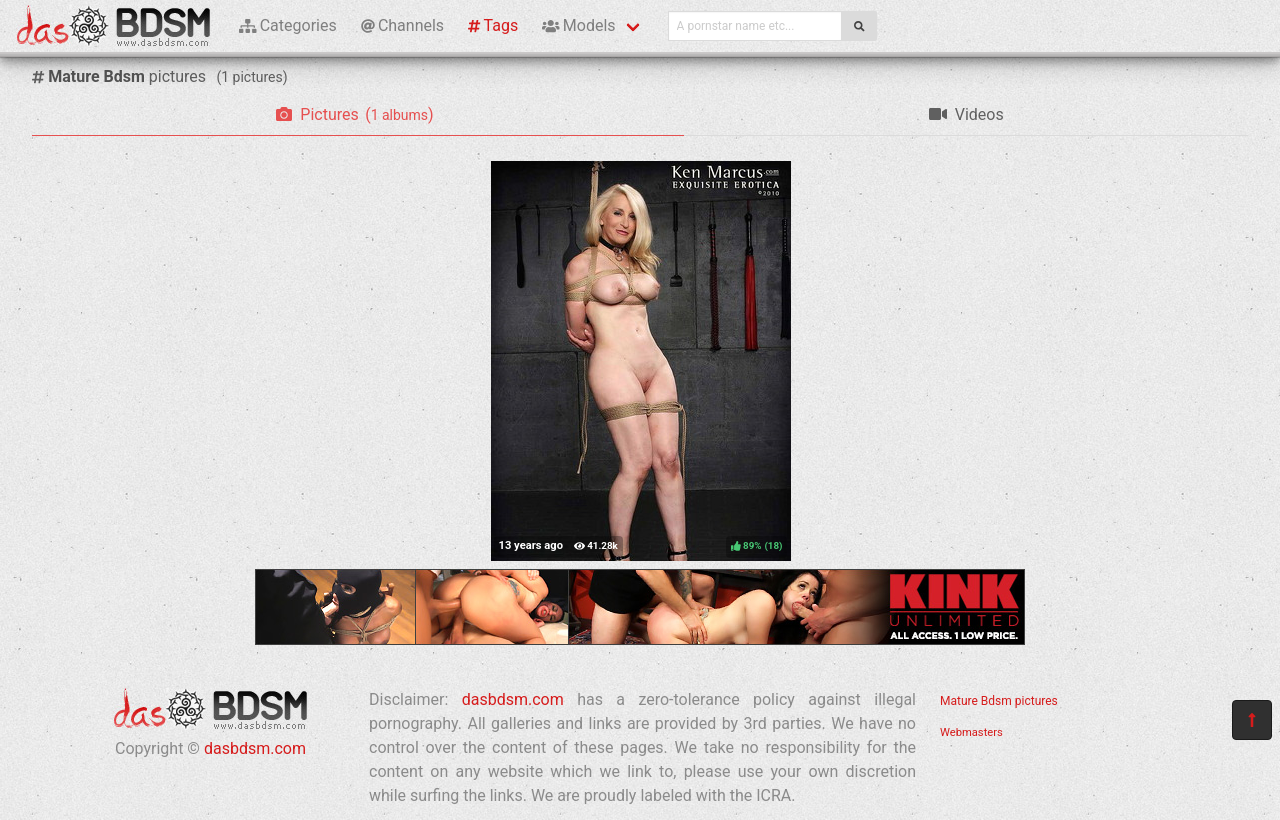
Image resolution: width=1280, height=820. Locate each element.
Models (578, 25)
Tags (493, 25)
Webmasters (971, 732)
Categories (288, 25)
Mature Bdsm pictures (999, 701)
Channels (402, 25)
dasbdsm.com (255, 748)
